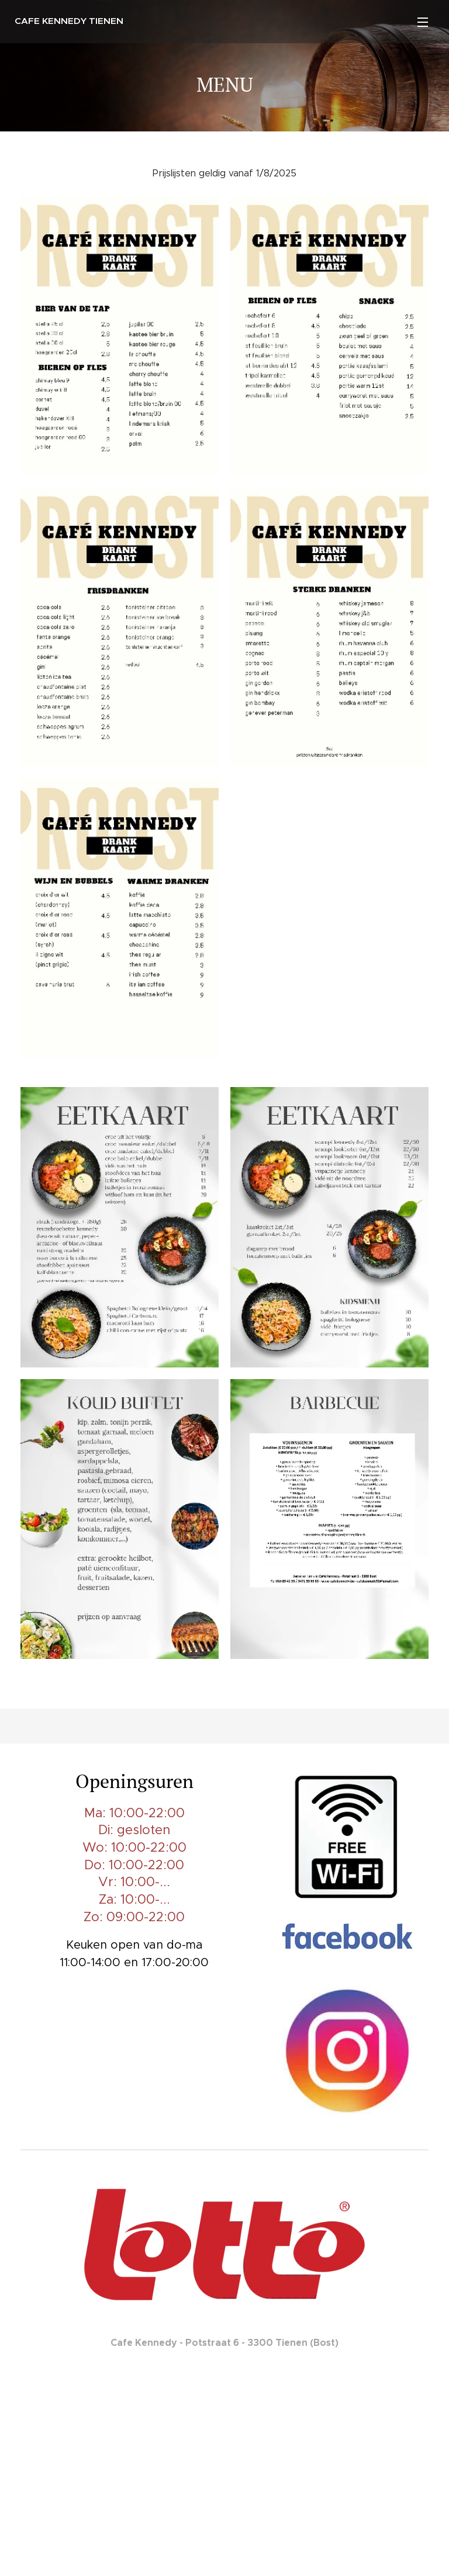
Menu (422, 22)
